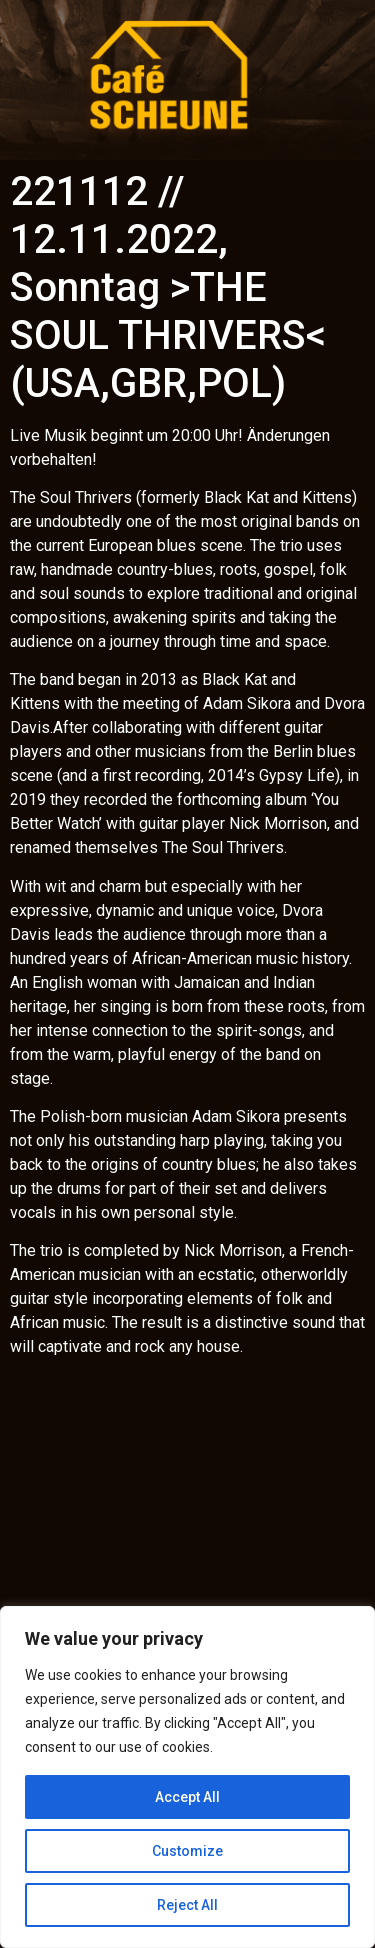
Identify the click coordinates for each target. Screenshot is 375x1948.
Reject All (187, 1905)
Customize (187, 1851)
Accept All (187, 1797)
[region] (187, 1777)
